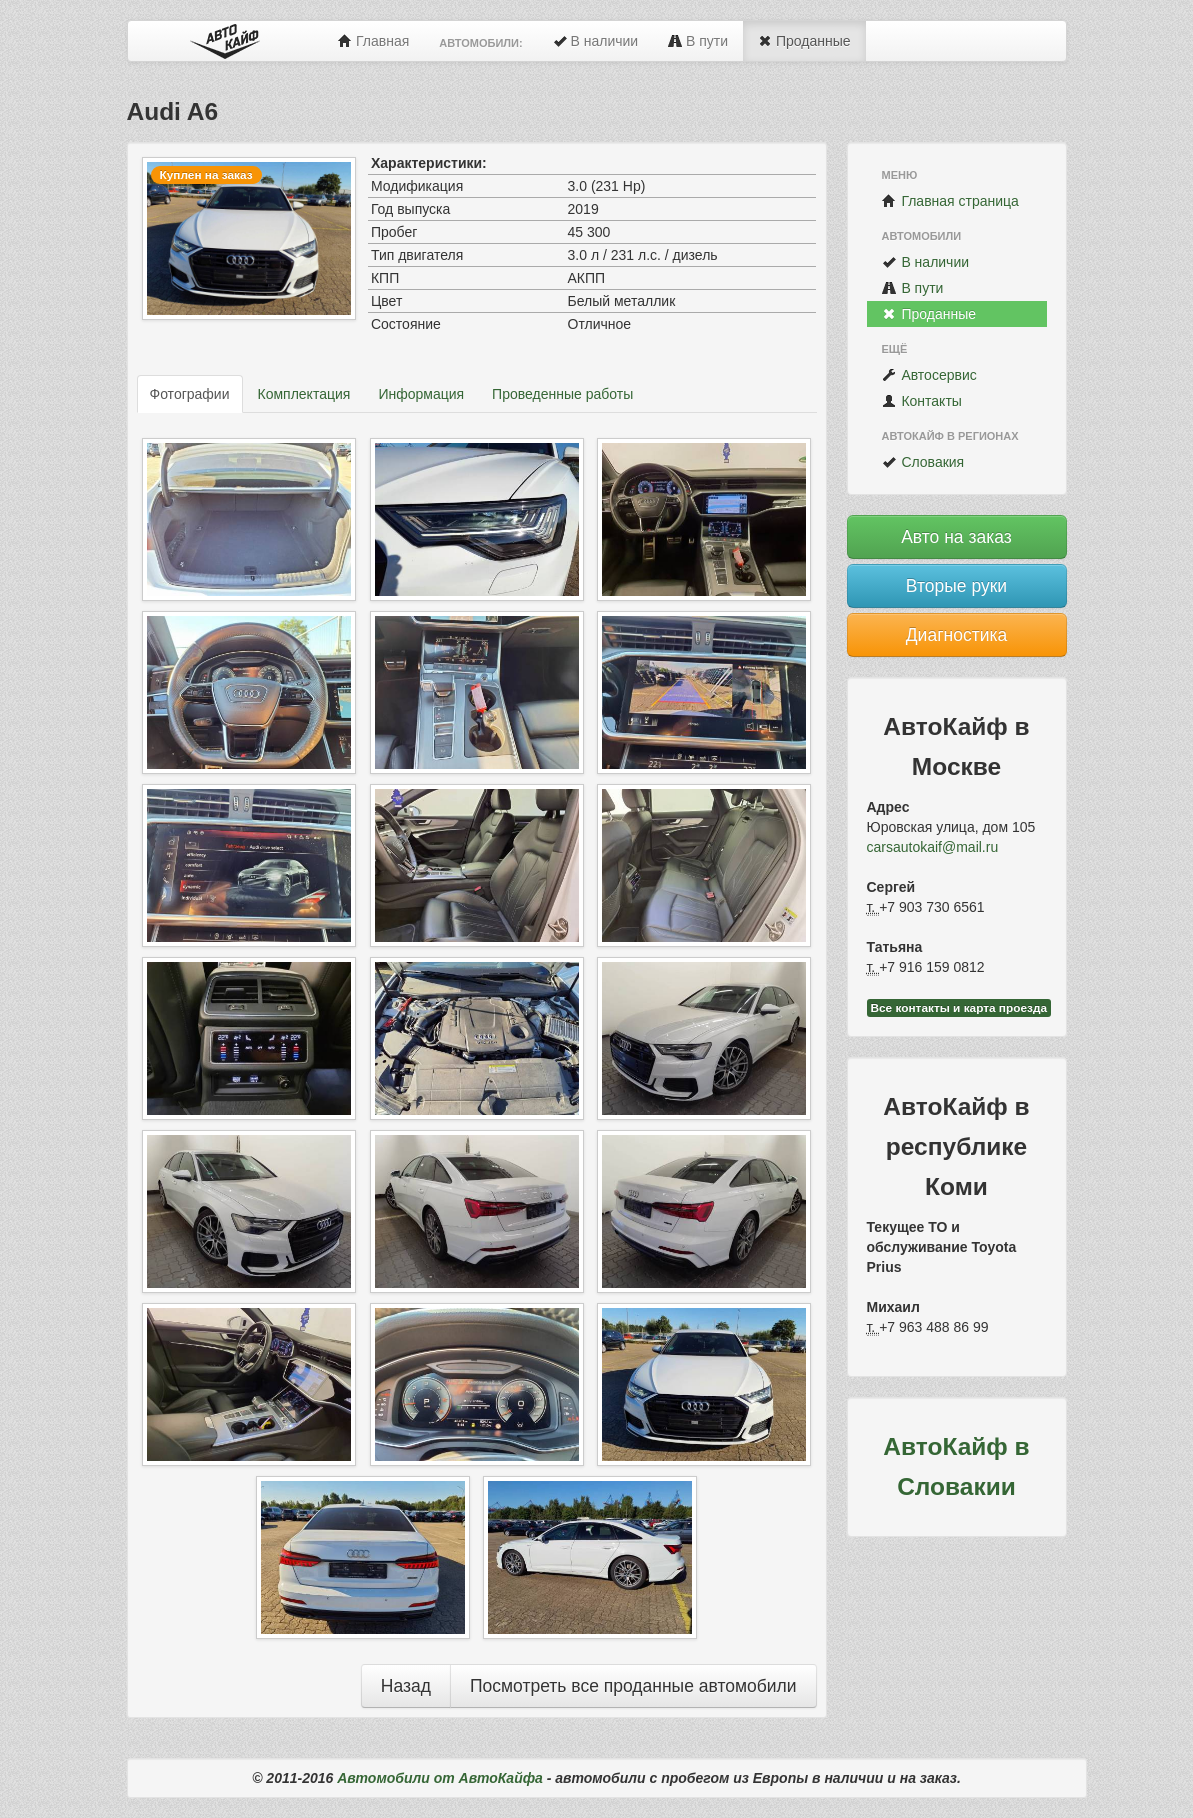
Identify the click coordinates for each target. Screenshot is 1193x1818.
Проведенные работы (562, 394)
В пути (698, 41)
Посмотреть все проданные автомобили (633, 1686)
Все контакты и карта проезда (959, 1008)
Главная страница (950, 201)
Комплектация (304, 394)
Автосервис (929, 375)
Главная (373, 41)
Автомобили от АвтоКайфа (440, 1778)
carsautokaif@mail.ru (933, 847)
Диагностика (956, 635)
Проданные (804, 41)
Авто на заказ (956, 537)
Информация (421, 394)
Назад (406, 1686)
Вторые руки (956, 586)
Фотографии (190, 394)
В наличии (596, 41)
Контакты (922, 401)
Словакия (923, 462)
